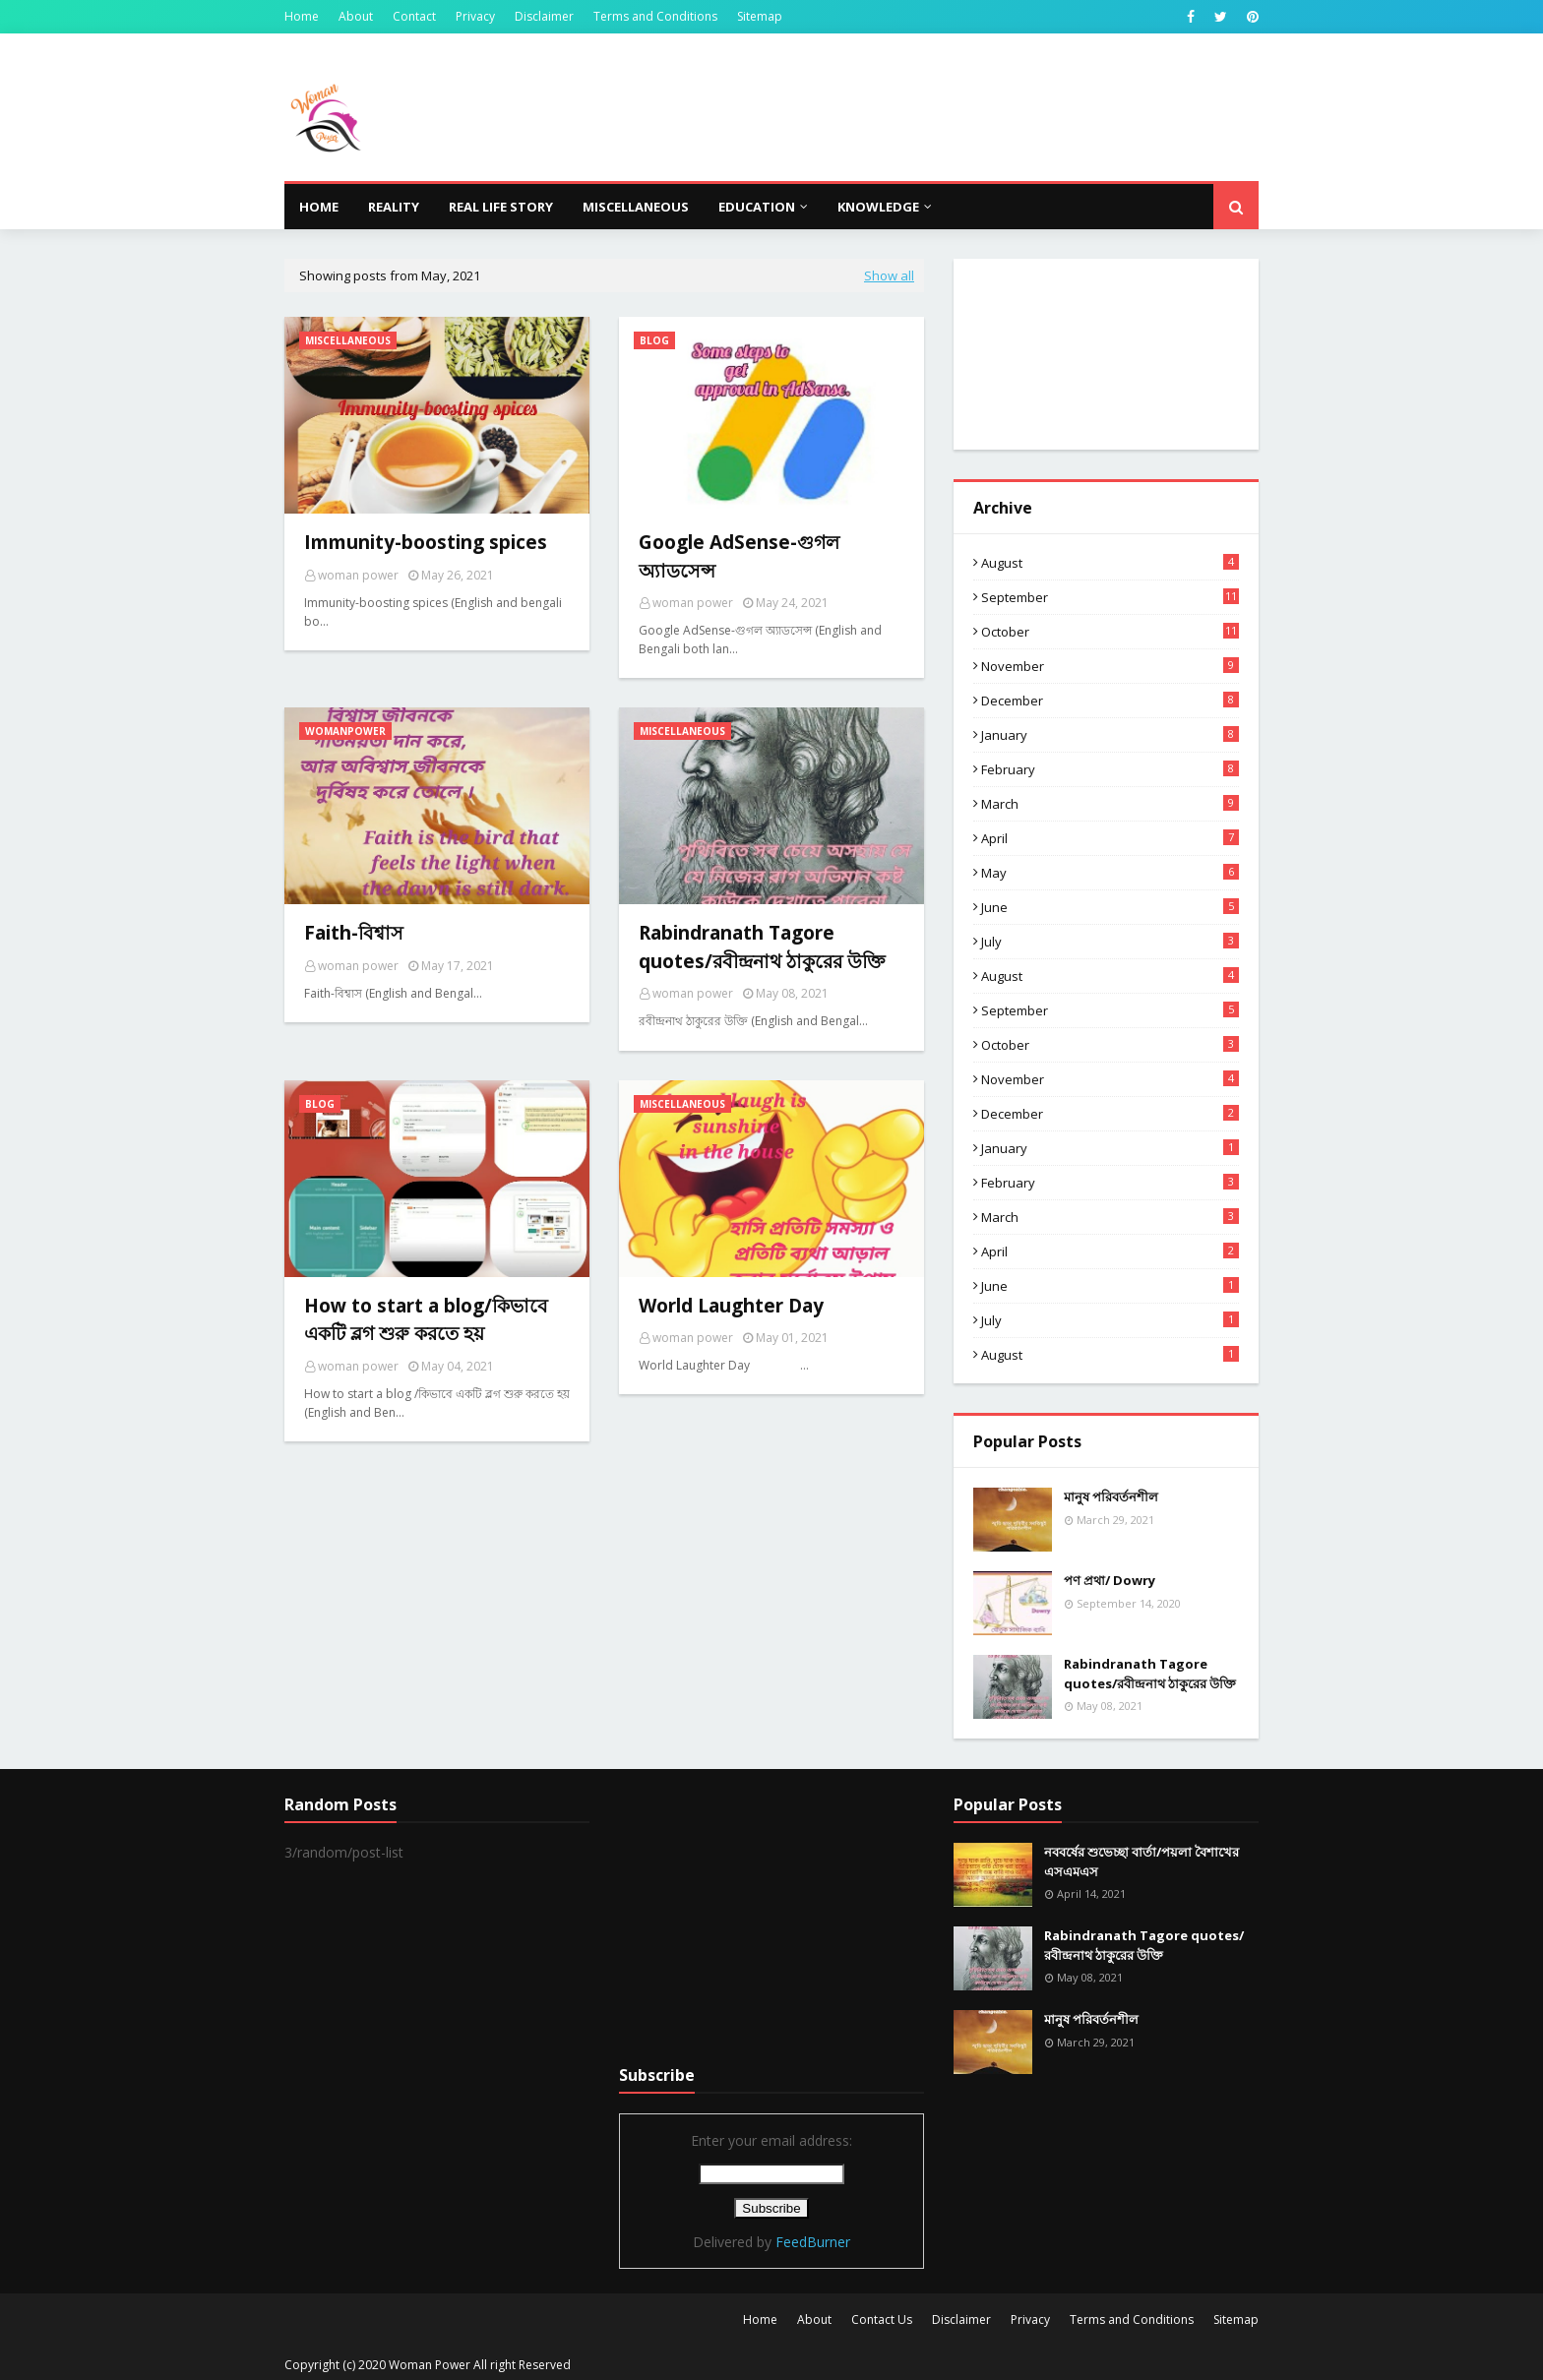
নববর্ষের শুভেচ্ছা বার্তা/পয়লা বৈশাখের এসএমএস (1141, 1861)
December (1110, 700)
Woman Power (429, 2364)
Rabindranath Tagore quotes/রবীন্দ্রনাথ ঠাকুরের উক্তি (1150, 1673)
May (1110, 873)
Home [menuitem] (319, 206)
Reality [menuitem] (393, 206)
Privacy (475, 16)
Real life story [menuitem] (501, 206)
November (1110, 666)
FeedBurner (812, 2241)
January (1110, 735)
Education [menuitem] (756, 206)
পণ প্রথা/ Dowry (1109, 1580)
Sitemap (759, 16)
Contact (414, 16)
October (1110, 632)
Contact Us (881, 2319)
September (1110, 597)
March (1110, 804)
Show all (889, 275)
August (1110, 563)
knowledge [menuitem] (878, 206)
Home (301, 16)
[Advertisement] (771, 1917)
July (1110, 941)
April (1110, 838)
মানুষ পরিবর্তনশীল (1111, 1496)
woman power (358, 575)
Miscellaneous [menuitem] (636, 206)
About (356, 16)
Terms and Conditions (655, 16)
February (1110, 769)
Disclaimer (544, 16)
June (1110, 907)
